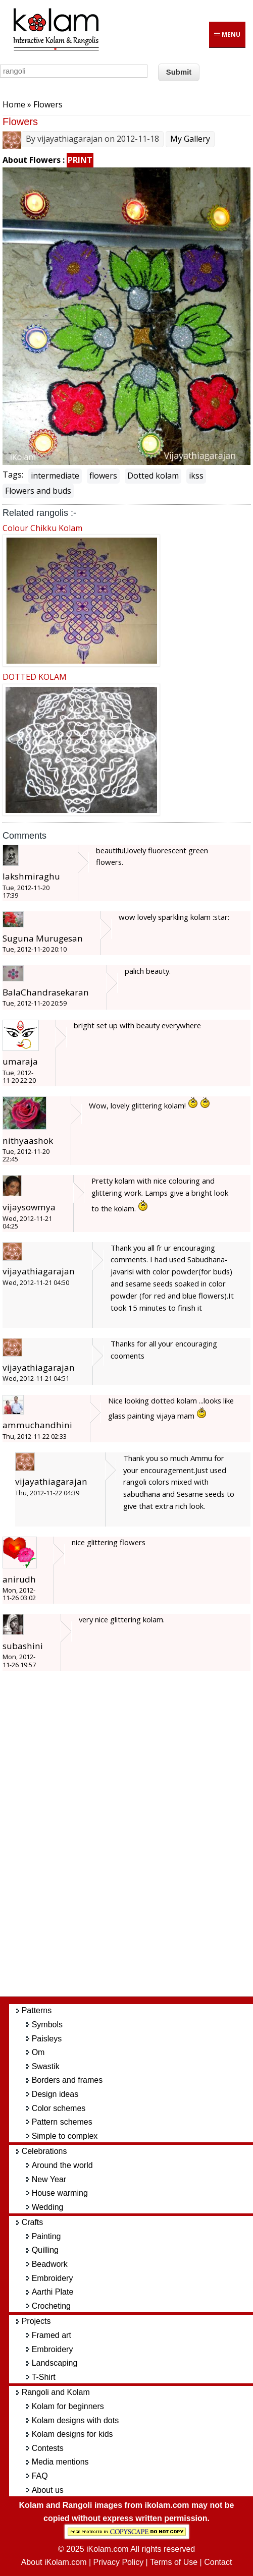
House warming (60, 2193)
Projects (36, 2321)
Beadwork (50, 2264)
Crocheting (51, 2306)
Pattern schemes (62, 2122)
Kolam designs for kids (72, 2434)
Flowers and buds (38, 490)
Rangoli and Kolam (56, 2392)
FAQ (40, 2476)
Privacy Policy (118, 2562)
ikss (196, 475)
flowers (103, 475)
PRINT (80, 159)
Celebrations (44, 2151)
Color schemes (59, 2108)
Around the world (62, 2165)
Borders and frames (67, 2080)
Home (14, 104)
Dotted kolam (153, 475)
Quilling (45, 2250)
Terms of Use (173, 2562)
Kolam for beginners (68, 2406)
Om (38, 2052)
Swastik (46, 2066)
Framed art (51, 2335)
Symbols (47, 2024)
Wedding (48, 2207)
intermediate (55, 475)
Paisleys (47, 2038)
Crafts (32, 2222)
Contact (218, 2562)
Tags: (13, 474)
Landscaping (55, 2363)
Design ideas (55, 2094)
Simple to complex (65, 2136)
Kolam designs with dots (75, 2420)
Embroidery (52, 2278)
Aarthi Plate (53, 2292)
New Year (49, 2179)
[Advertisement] (135, 1838)
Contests (48, 2448)
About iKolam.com (54, 2562)
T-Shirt (44, 2377)
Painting (46, 2236)
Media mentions (60, 2461)
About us (48, 2490)
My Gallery (190, 138)
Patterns (37, 2010)
